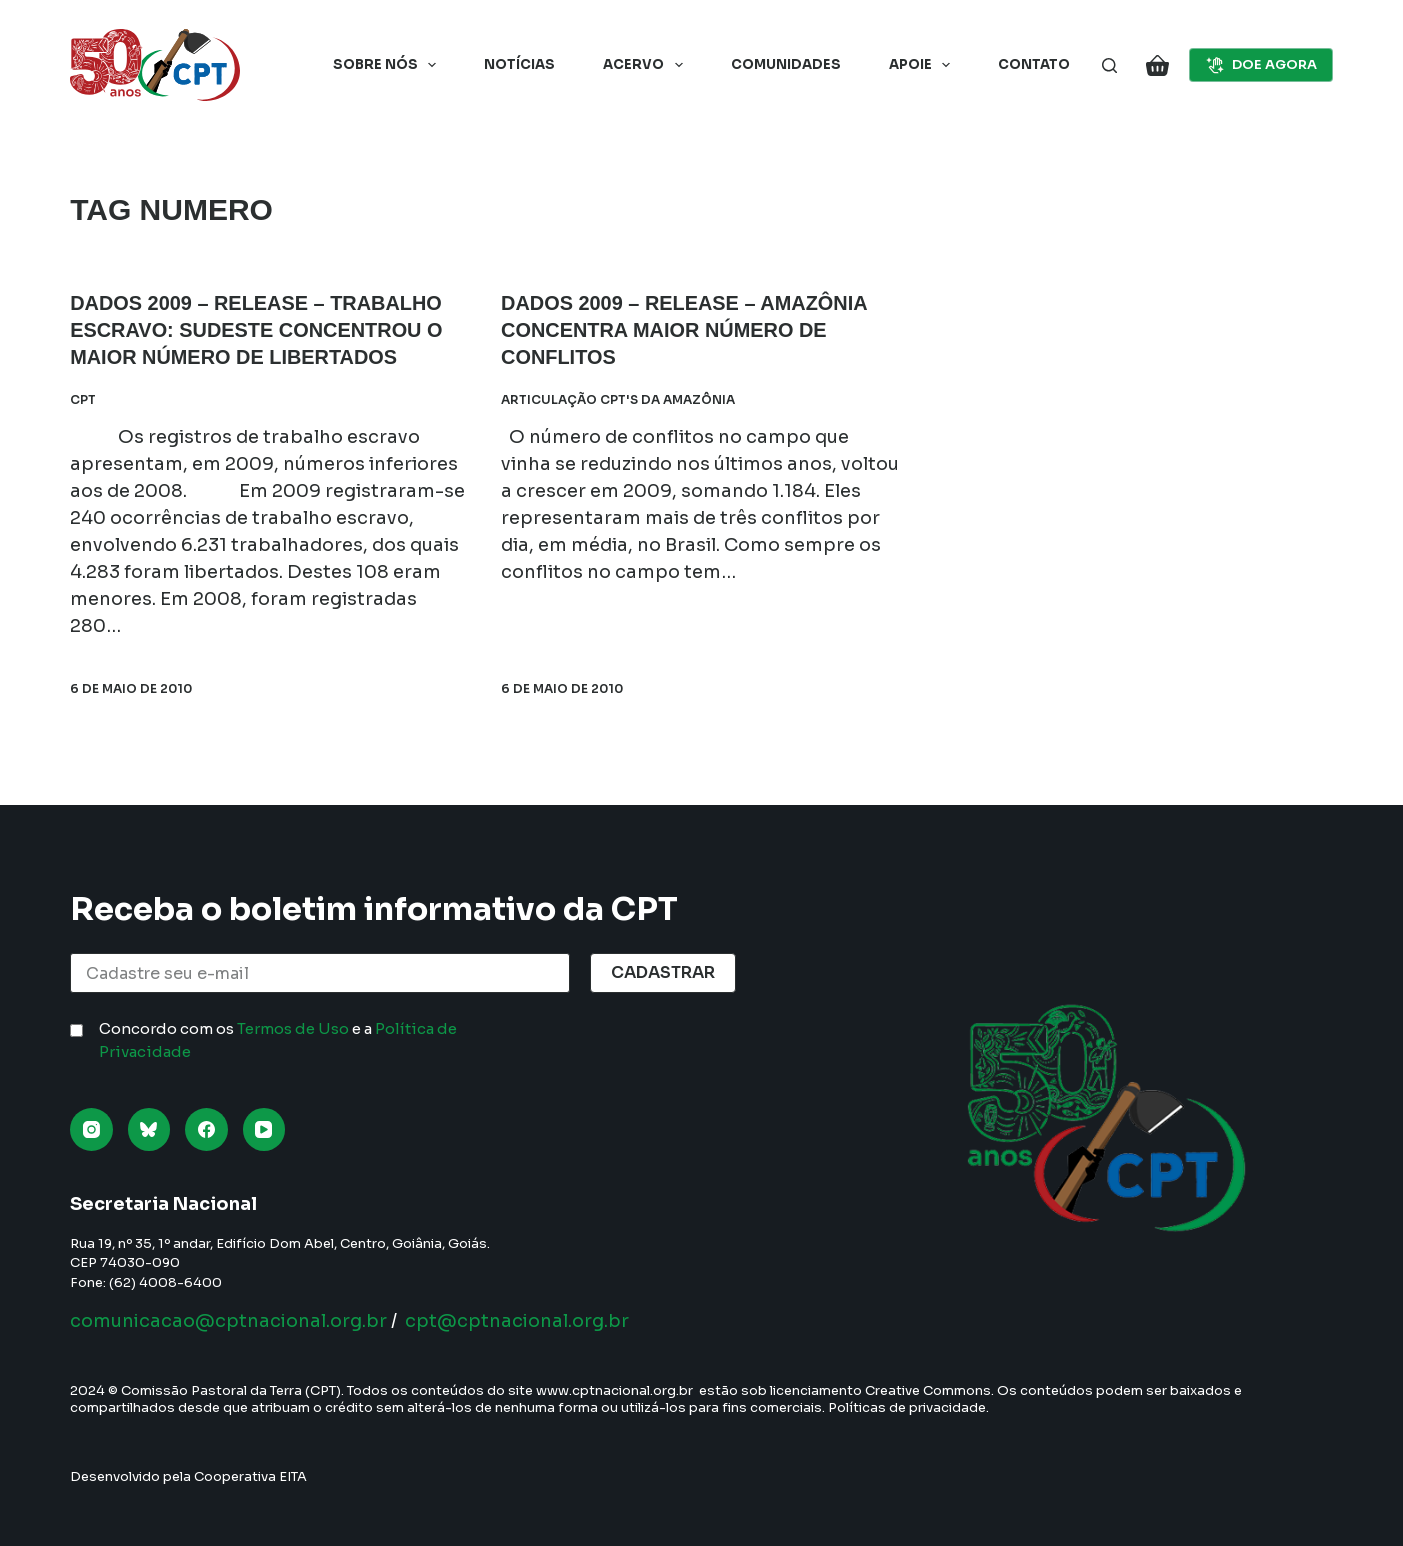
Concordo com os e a (278, 1040)
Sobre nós (389, 65)
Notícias (519, 64)
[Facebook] (206, 1129)
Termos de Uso (293, 1028)
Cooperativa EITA (250, 1476)
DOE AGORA (1261, 65)
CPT (83, 396)
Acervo (647, 65)
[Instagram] (91, 1129)
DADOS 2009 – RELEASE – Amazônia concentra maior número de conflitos (685, 329)
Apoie (924, 65)
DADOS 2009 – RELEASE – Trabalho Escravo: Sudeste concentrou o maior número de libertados (257, 329)
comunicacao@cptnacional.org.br (228, 1321)
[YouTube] (264, 1129)
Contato (1034, 64)
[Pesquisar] (1109, 65)
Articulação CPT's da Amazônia (618, 396)
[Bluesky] (149, 1129)
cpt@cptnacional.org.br (517, 1321)
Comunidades (786, 64)
